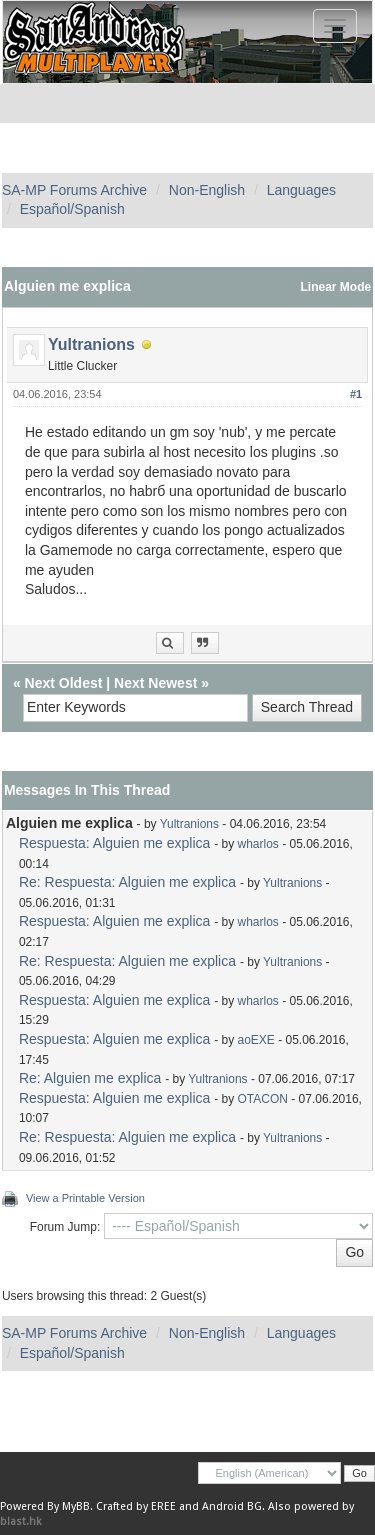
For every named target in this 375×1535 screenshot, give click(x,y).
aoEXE (256, 1040)
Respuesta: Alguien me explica (114, 843)
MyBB (76, 1506)
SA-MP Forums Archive (74, 190)
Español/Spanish (72, 209)
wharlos (258, 844)
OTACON (263, 1099)
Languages (301, 190)
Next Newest (155, 683)
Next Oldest (64, 683)
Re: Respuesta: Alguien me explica (127, 882)
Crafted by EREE (136, 1506)
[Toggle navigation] (335, 26)
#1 (356, 394)
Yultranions (91, 344)
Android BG (232, 1506)
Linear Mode (336, 287)
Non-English (207, 190)
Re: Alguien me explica (90, 1078)
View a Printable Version (85, 1198)
